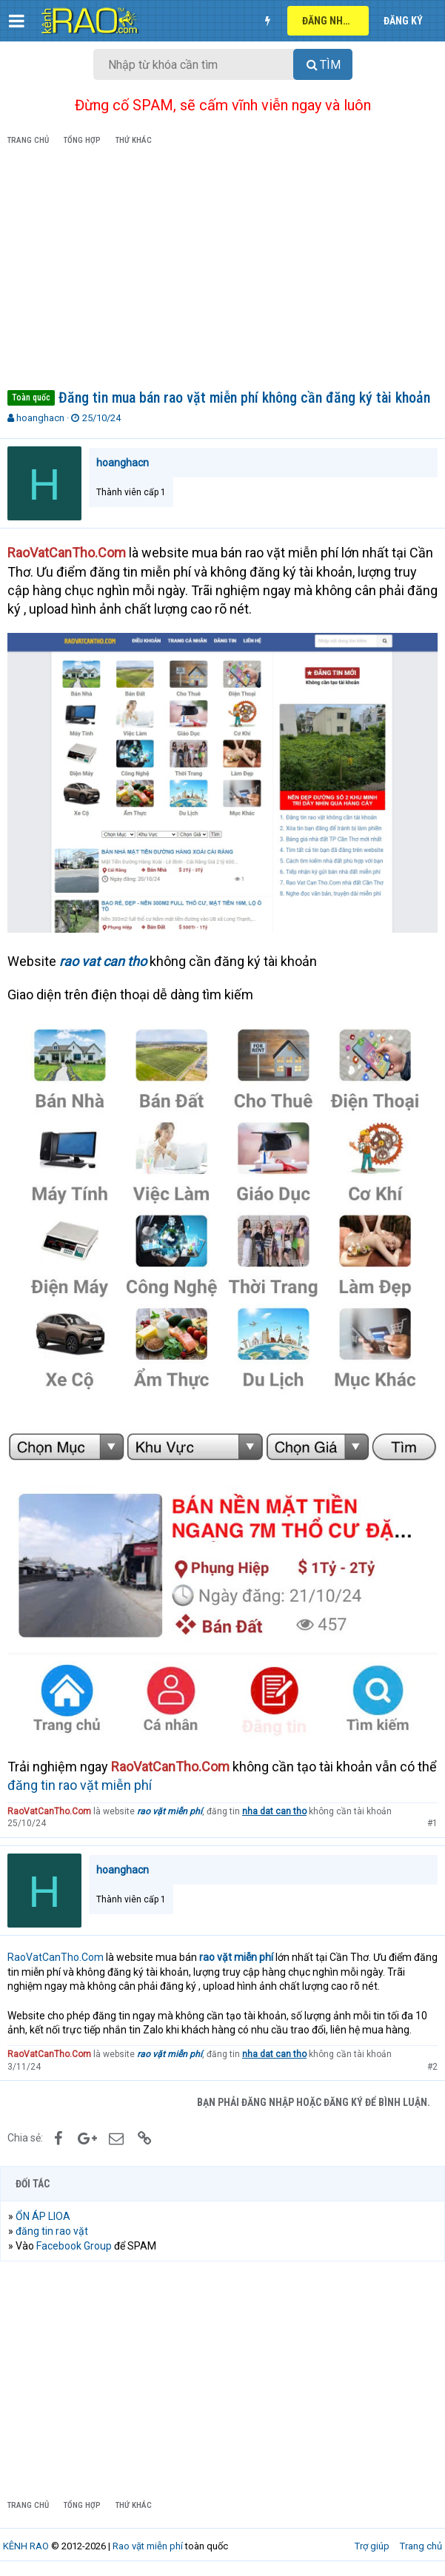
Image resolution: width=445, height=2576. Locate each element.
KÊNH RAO (26, 2546)
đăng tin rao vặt (52, 2231)
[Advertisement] (222, 270)
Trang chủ (421, 2546)
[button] (16, 20)
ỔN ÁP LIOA (43, 2216)
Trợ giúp (372, 2546)
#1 (432, 1823)
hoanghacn (40, 417)
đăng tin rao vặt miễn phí (79, 1785)
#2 (432, 2067)
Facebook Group (74, 2246)
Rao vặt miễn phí (148, 2546)
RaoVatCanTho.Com (55, 1957)
